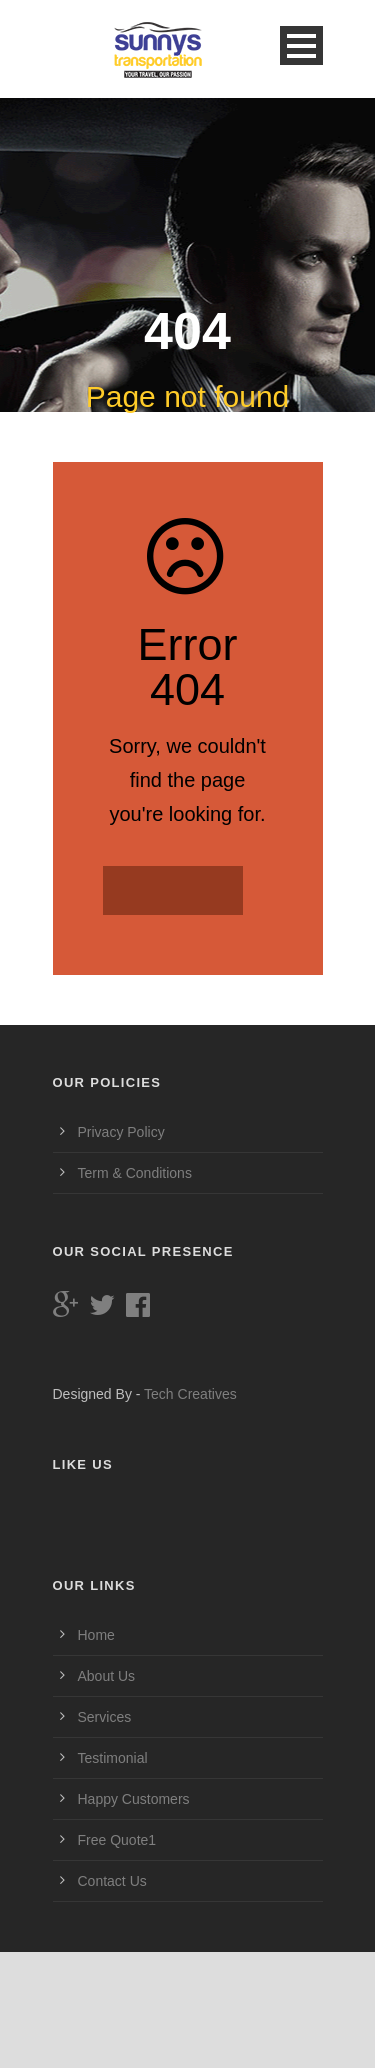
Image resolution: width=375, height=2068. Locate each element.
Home (96, 1635)
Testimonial (113, 1758)
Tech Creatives (190, 1394)
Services (105, 1717)
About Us (107, 1676)
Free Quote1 (117, 1840)
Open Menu (301, 45)
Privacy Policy (121, 1132)
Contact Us (112, 1881)
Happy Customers (134, 1799)
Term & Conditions (135, 1173)
